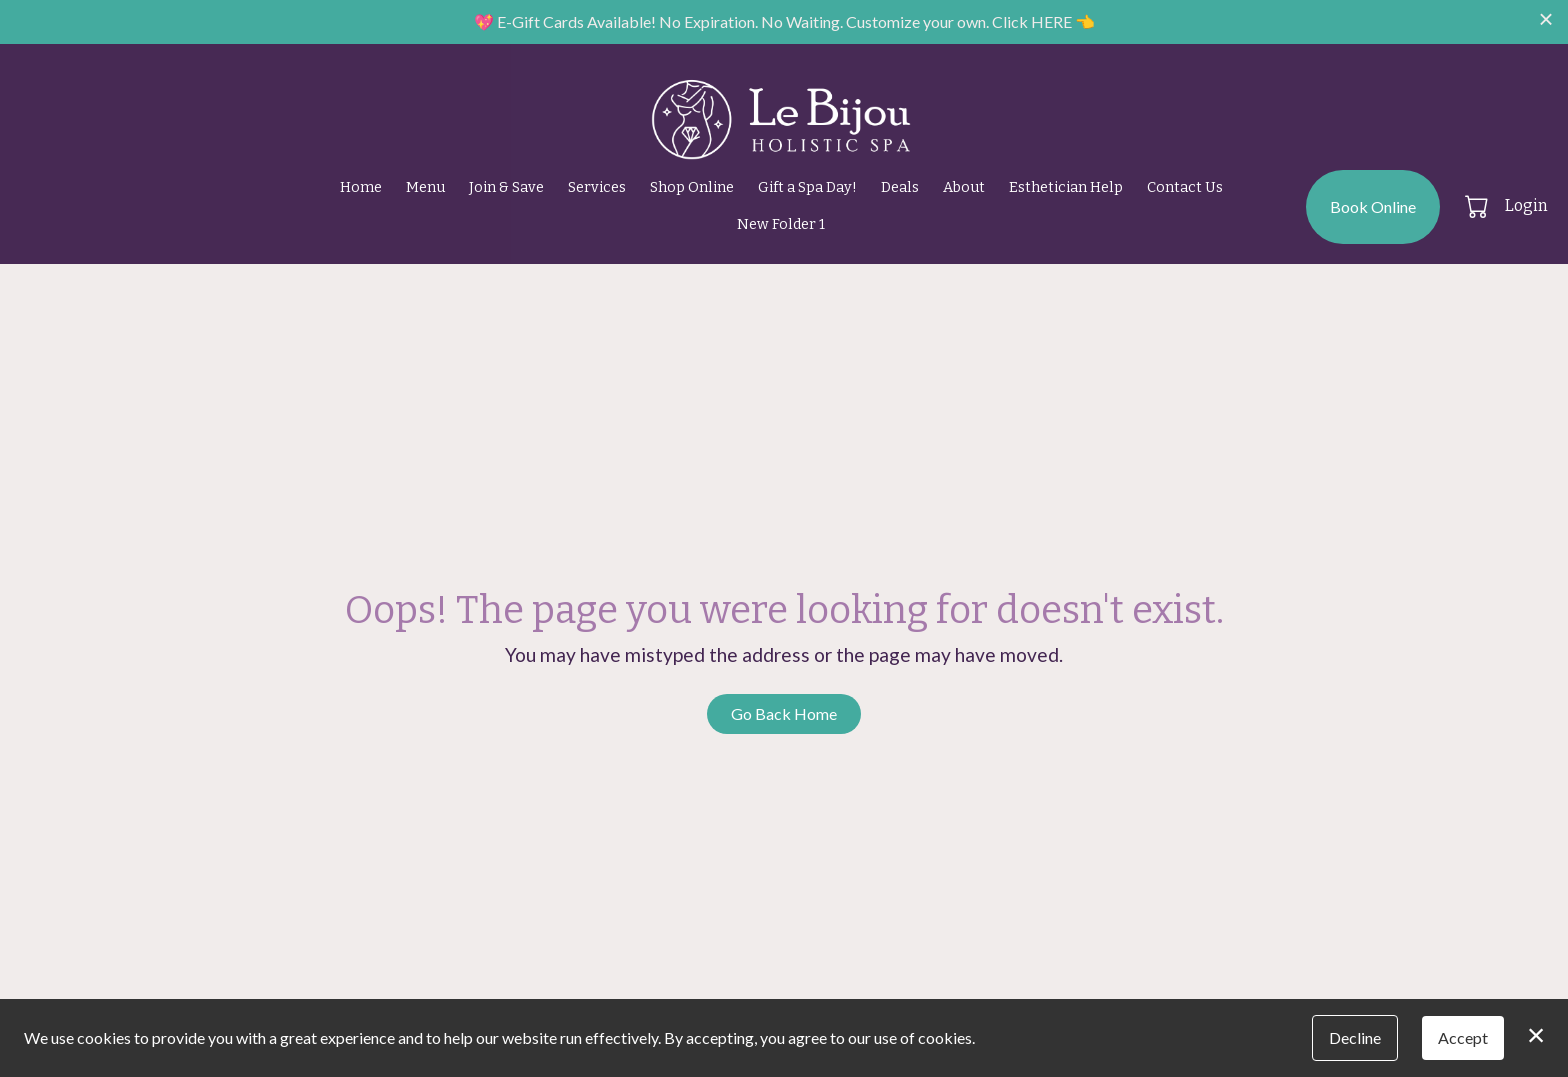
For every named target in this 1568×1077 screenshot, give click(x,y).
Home (361, 187)
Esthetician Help (1066, 187)
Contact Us (1185, 187)
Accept (1463, 1037)
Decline (1355, 1037)
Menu (425, 187)
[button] (1478, 206)
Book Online (1373, 206)
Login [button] (1526, 205)
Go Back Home (784, 713)
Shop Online (692, 187)
